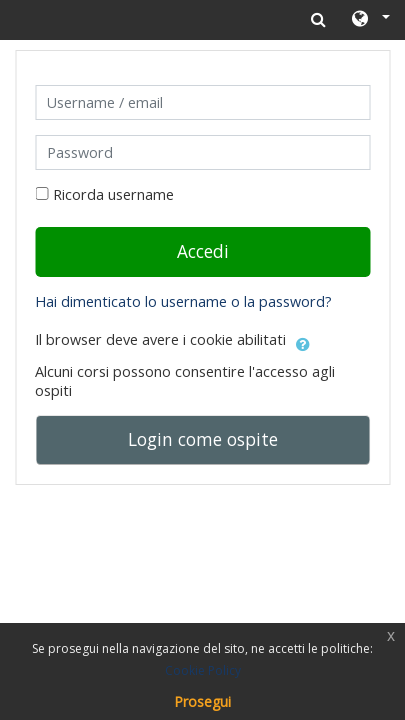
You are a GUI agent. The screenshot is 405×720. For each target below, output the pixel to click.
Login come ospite (203, 439)
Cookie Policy (203, 670)
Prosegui (202, 701)
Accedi (203, 251)
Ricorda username (113, 194)
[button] (369, 20)
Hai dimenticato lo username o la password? (183, 301)
